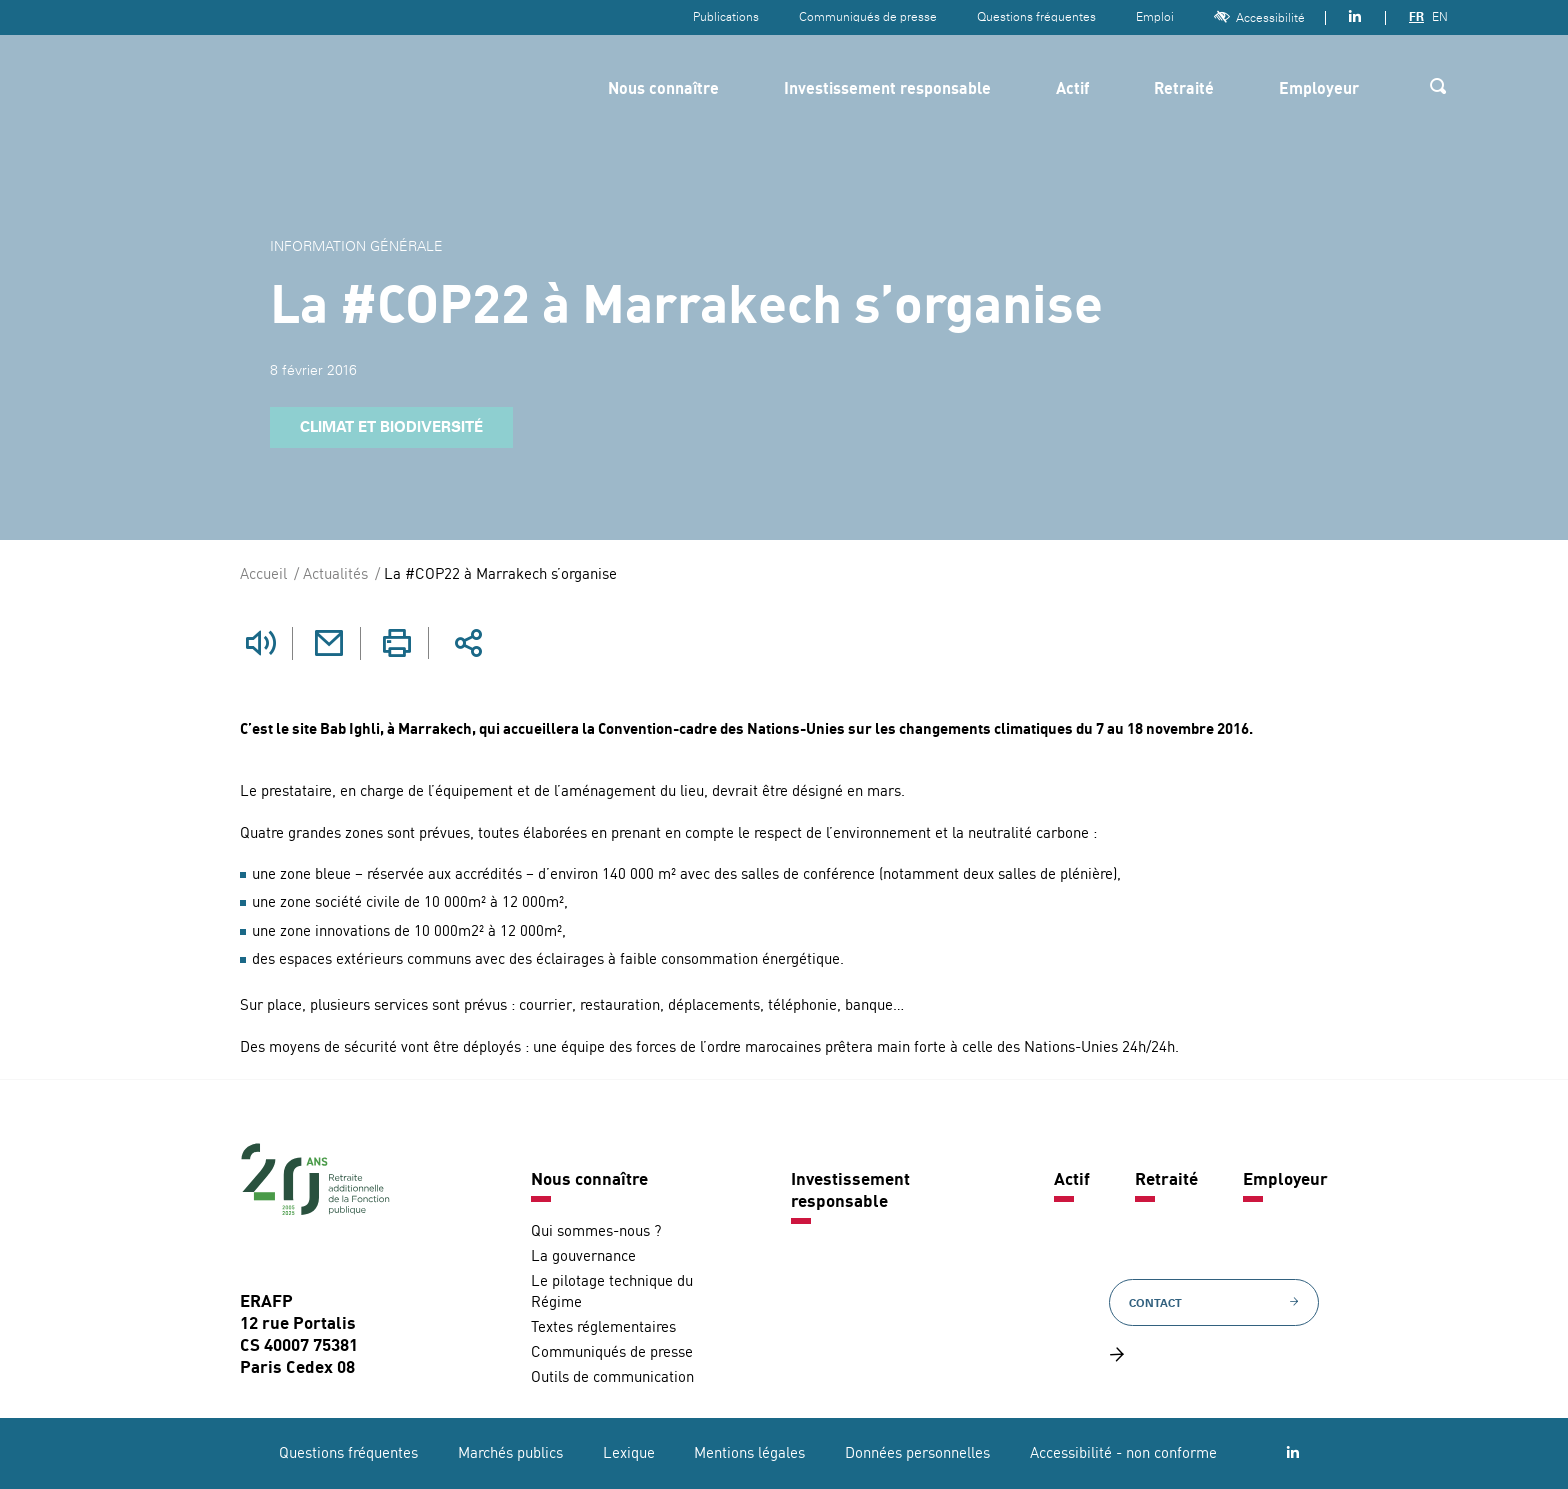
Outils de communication (612, 1377)
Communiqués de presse (868, 17)
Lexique (629, 1453)
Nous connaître (663, 90)
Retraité (1184, 90)
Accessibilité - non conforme (1123, 1453)
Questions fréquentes (1036, 17)
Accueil (263, 575)
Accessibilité (1259, 17)
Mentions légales (749, 1453)
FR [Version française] (1416, 17)
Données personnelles (917, 1453)
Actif (1072, 90)
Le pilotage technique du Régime (612, 1292)
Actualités (335, 575)
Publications (726, 17)
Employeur (1319, 90)
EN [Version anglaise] (1440, 17)
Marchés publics (510, 1453)
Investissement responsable (887, 90)
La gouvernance (583, 1256)
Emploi (1155, 17)
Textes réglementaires (603, 1327)
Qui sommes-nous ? (596, 1231)
